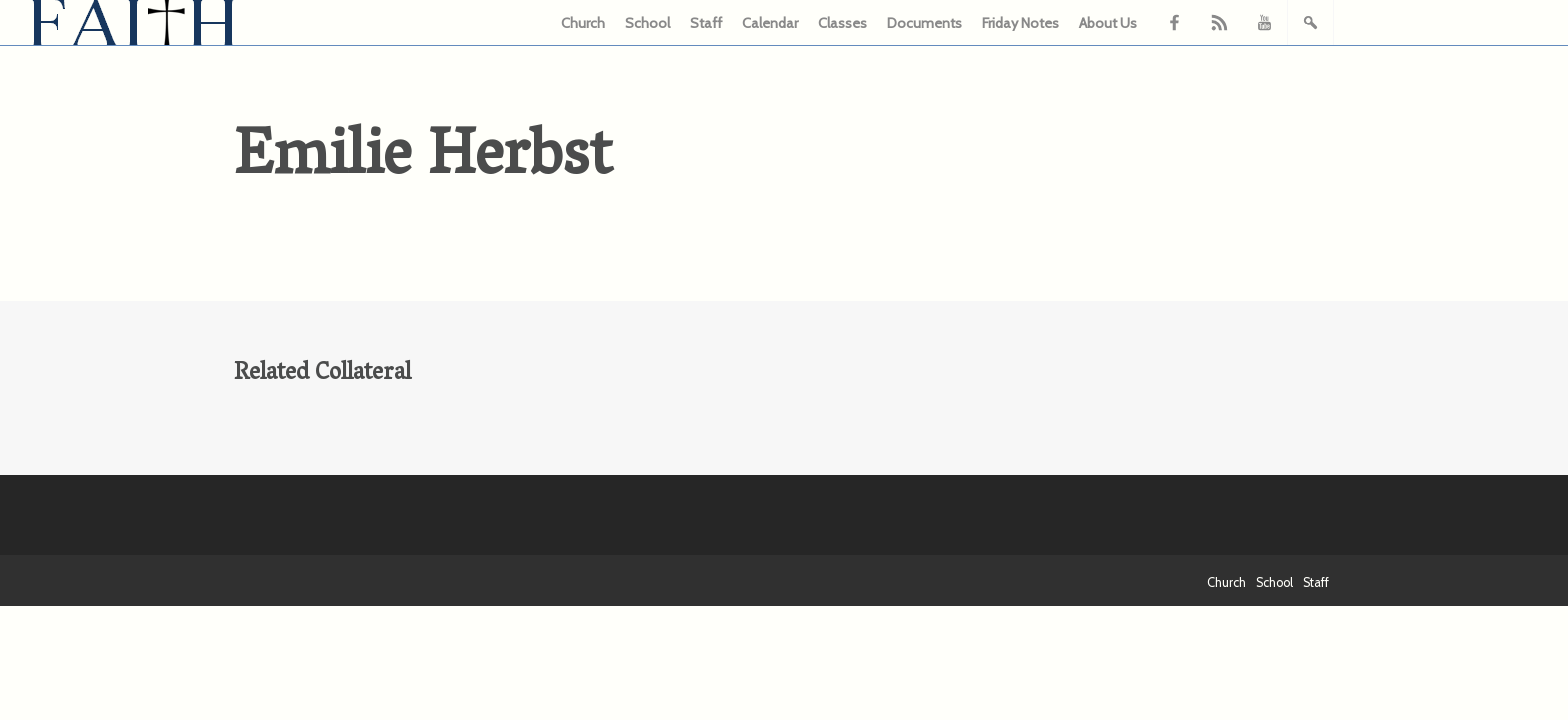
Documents (924, 23)
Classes (842, 23)
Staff (706, 23)
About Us (1108, 23)
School (647, 23)
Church (583, 23)
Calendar (770, 23)
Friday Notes (1020, 23)
